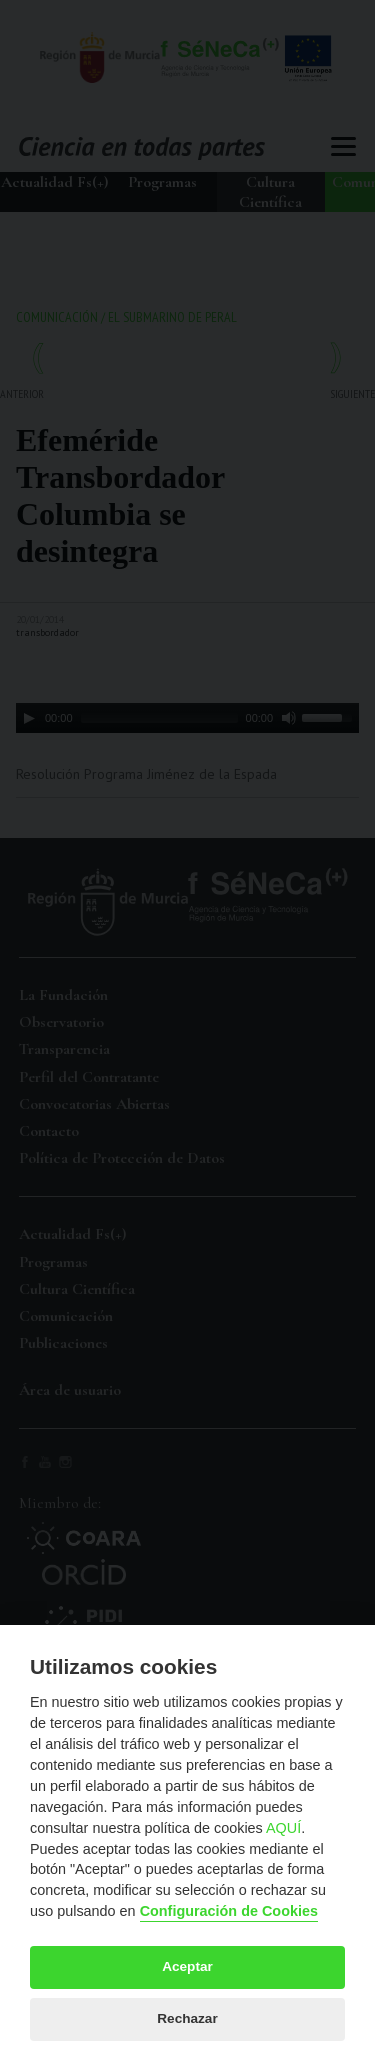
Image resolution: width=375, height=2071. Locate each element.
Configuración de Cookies (229, 1911)
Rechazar (187, 2018)
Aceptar (187, 1966)
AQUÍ (283, 1828)
